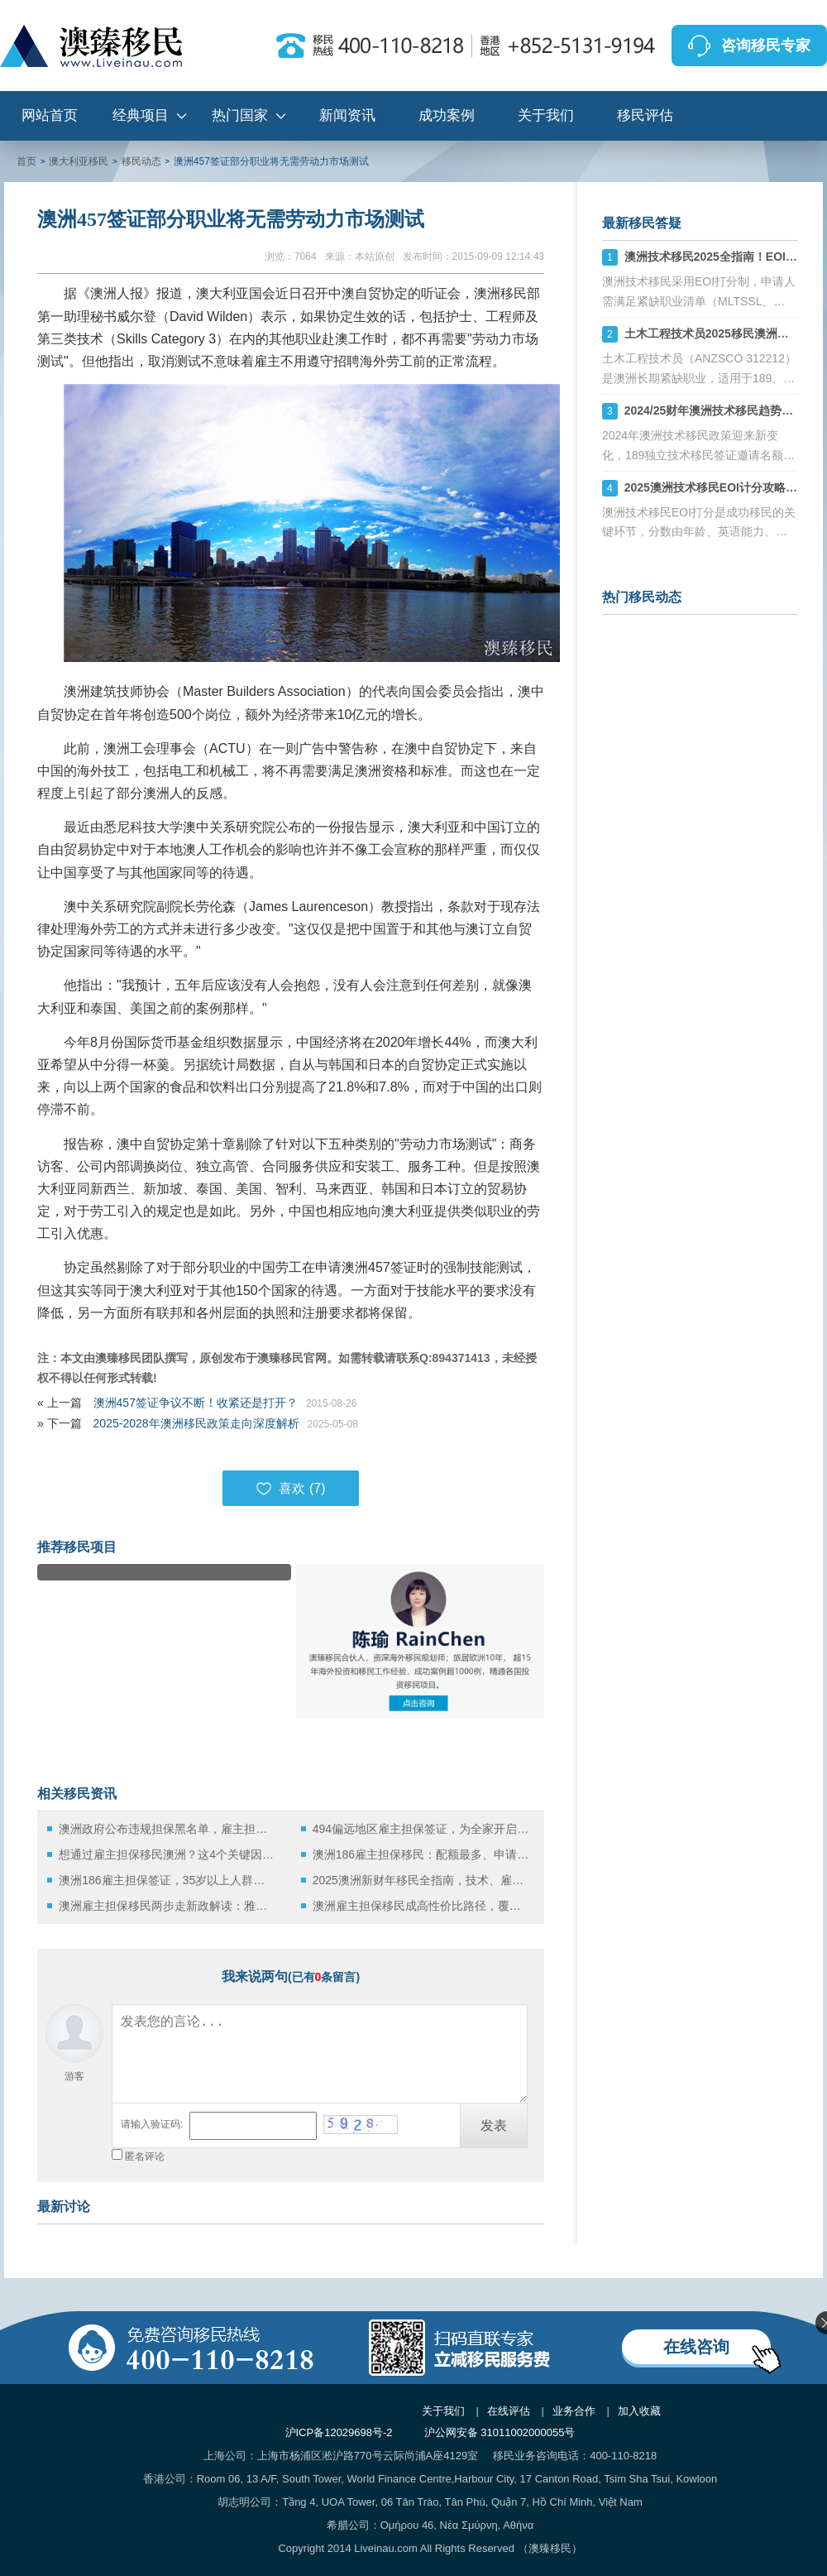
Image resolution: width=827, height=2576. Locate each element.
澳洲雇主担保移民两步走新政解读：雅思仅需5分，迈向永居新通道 (167, 1905)
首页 (26, 161)
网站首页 (50, 115)
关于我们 (546, 115)
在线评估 (508, 2411)
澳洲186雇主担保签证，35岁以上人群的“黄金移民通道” (167, 1880)
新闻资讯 (347, 115)
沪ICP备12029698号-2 (339, 2432)
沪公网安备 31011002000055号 (500, 2432)
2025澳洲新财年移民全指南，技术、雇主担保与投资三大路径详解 (421, 1880)
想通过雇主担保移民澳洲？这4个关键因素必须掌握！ (167, 1854)
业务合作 (573, 2411)
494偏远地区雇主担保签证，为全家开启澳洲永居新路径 (421, 1828)
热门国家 (240, 115)
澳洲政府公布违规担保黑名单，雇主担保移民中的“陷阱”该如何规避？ (167, 1828)
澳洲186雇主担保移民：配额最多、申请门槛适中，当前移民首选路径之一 (421, 1854)
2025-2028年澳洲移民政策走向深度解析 (196, 1423)
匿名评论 (145, 2156)
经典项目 (140, 115)
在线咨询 (696, 2347)
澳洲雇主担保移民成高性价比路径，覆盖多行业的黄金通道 (421, 1905)
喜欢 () (290, 1488)
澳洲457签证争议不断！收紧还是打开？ (195, 1402)
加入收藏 (639, 2411)
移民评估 (645, 115)
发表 (493, 2125)
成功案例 (446, 115)
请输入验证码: (152, 2124)
